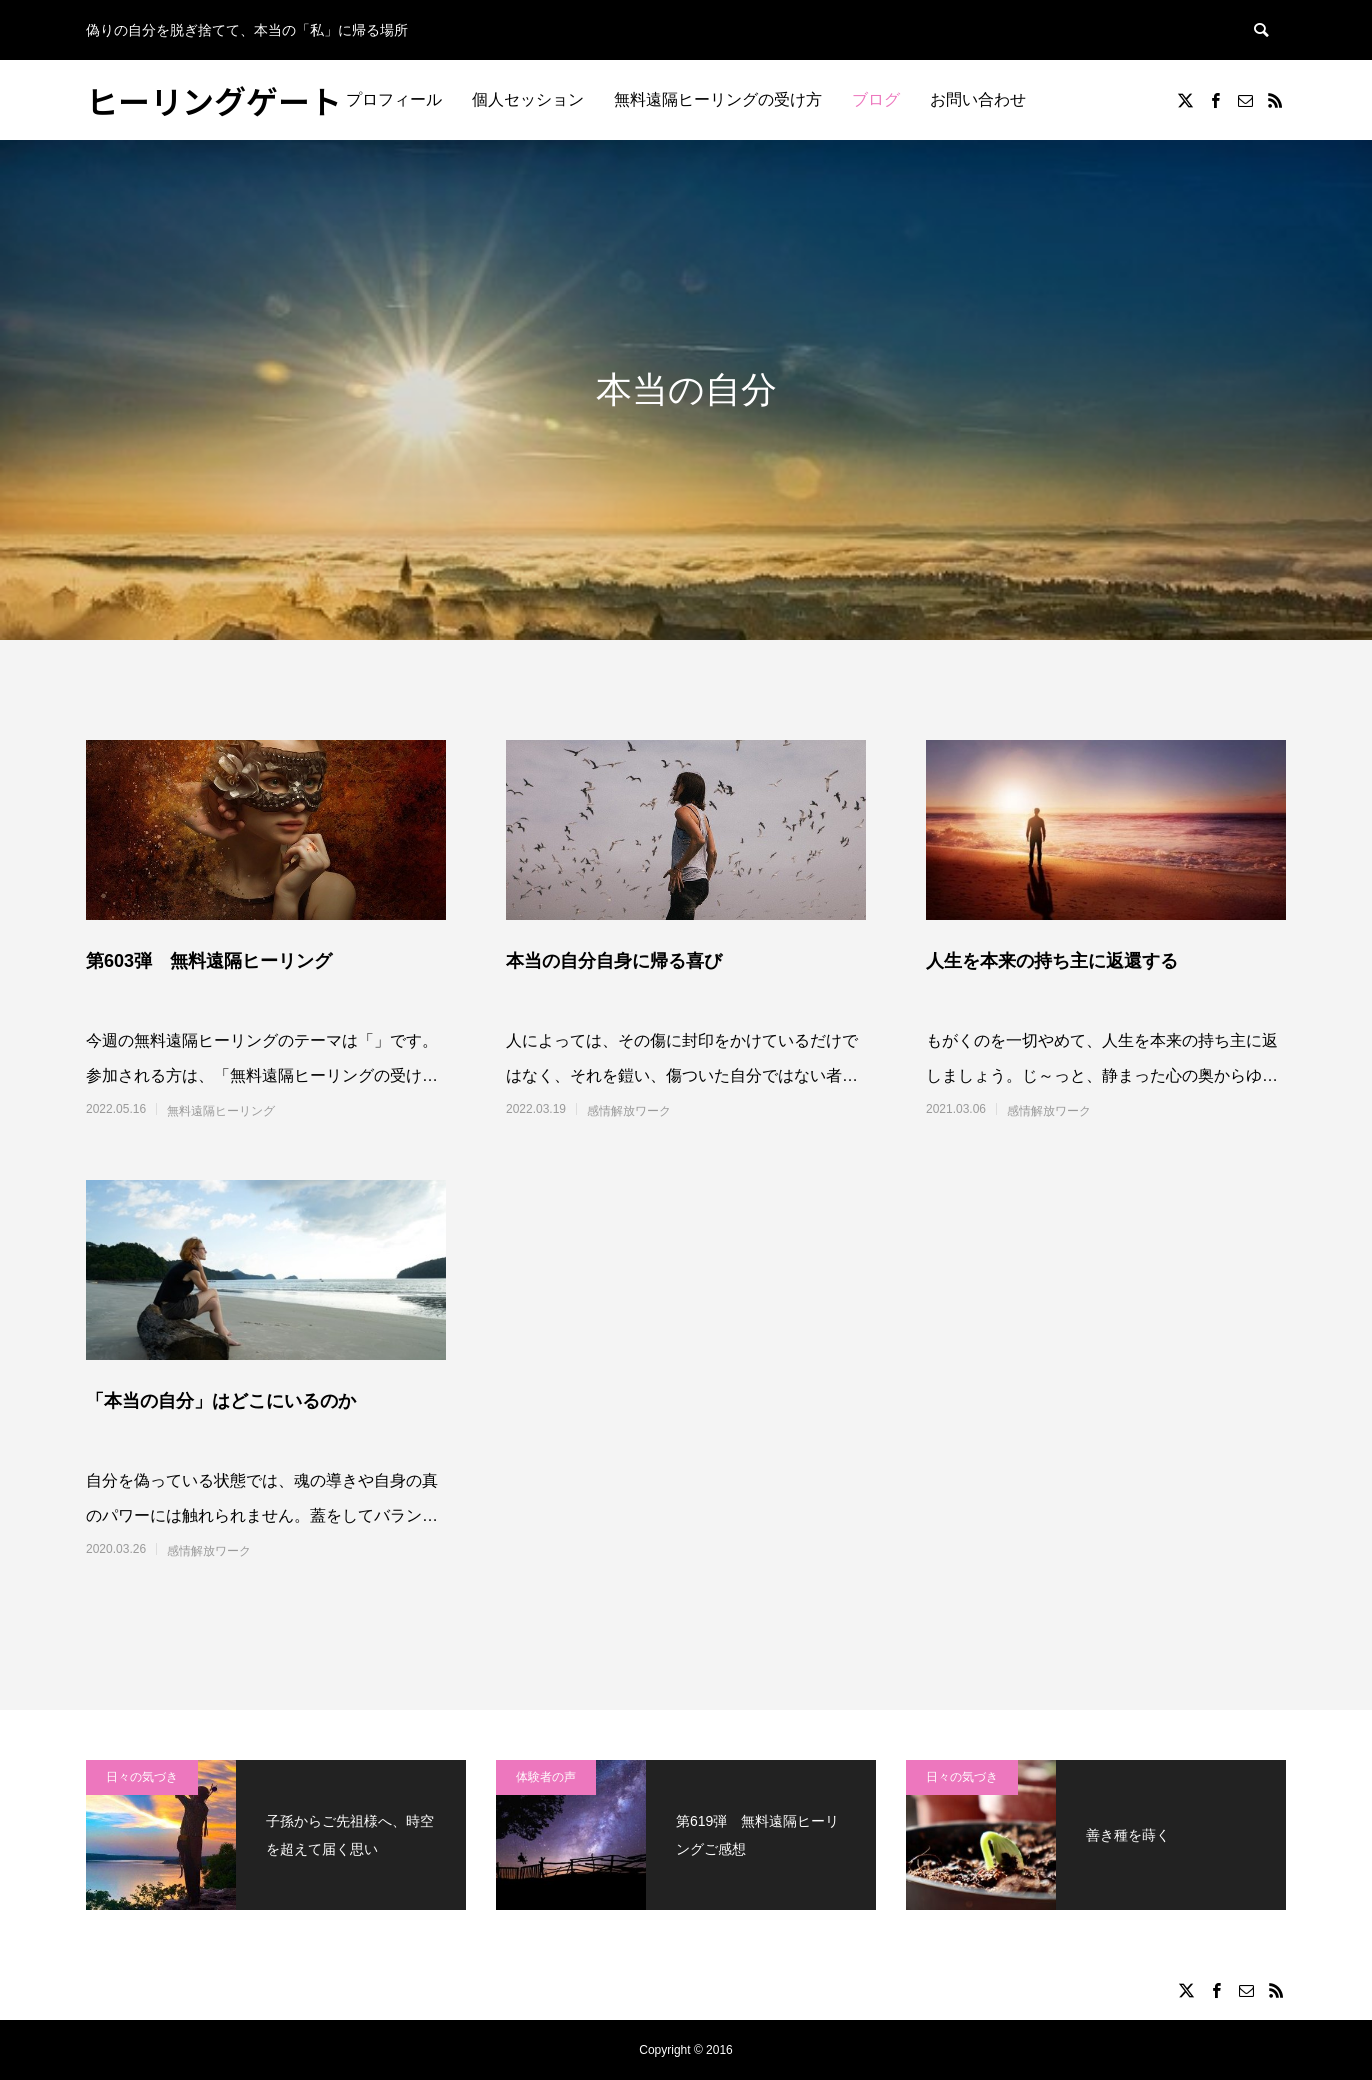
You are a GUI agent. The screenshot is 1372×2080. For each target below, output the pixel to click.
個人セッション (528, 99)
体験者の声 (546, 1777)
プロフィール (394, 99)
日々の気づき (142, 1777)
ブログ (876, 99)
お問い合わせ (978, 99)
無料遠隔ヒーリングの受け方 (718, 99)
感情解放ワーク (629, 1111)
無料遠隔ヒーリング (221, 1111)
